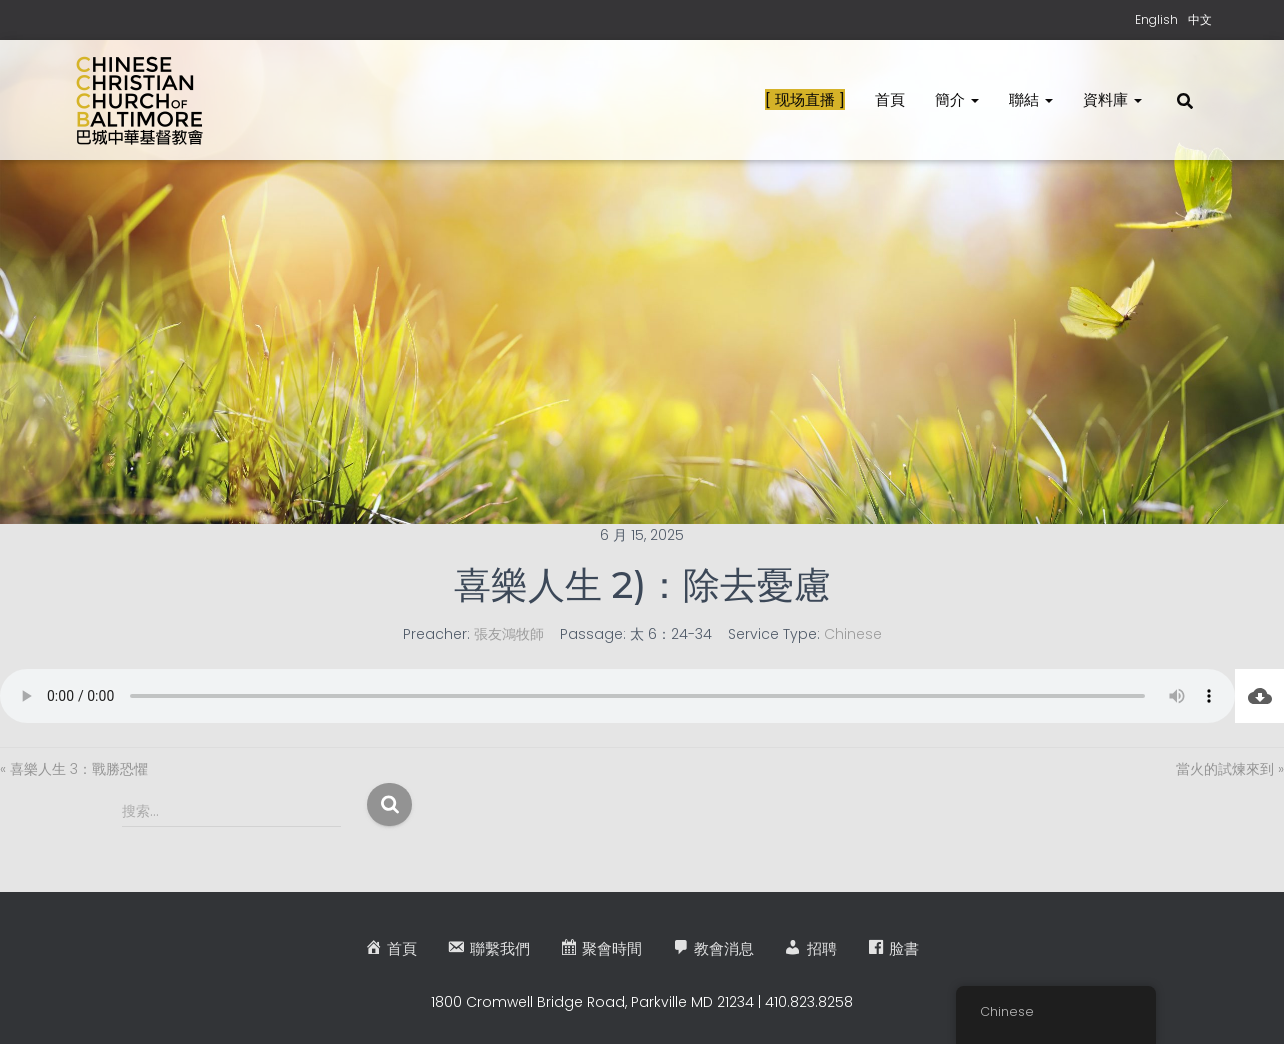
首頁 (890, 99)
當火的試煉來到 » (1230, 769)
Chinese (853, 634)
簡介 (957, 99)
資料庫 (1112, 99)
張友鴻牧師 (509, 634)
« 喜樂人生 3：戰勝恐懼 (74, 769)
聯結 (1031, 99)
